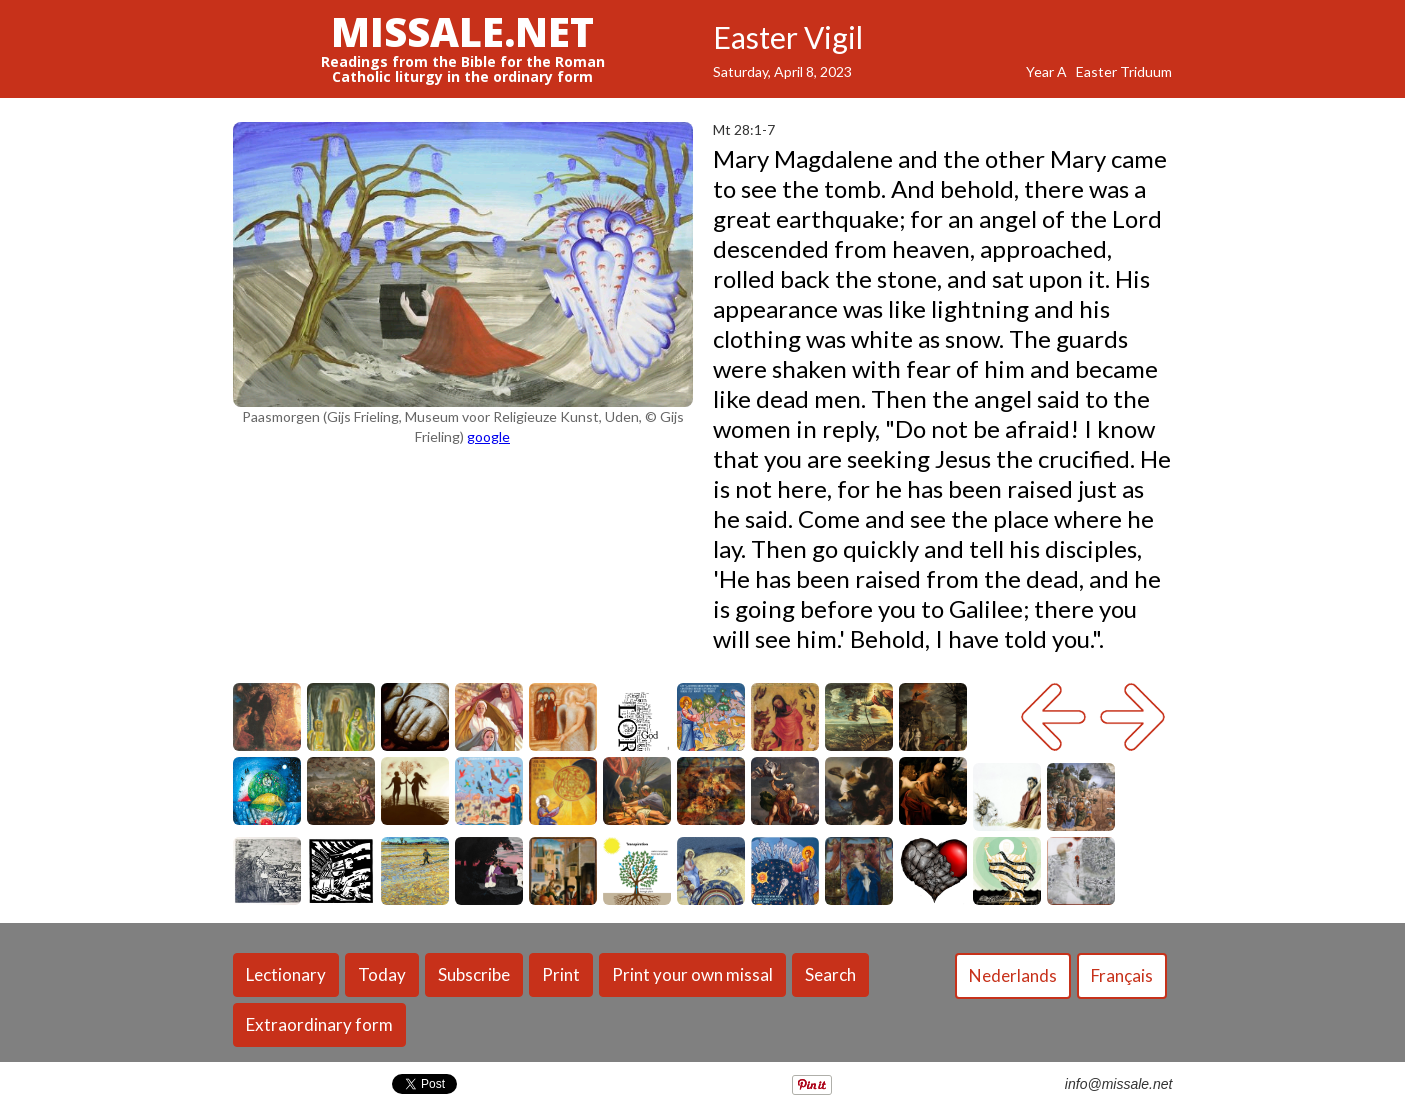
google (488, 436)
